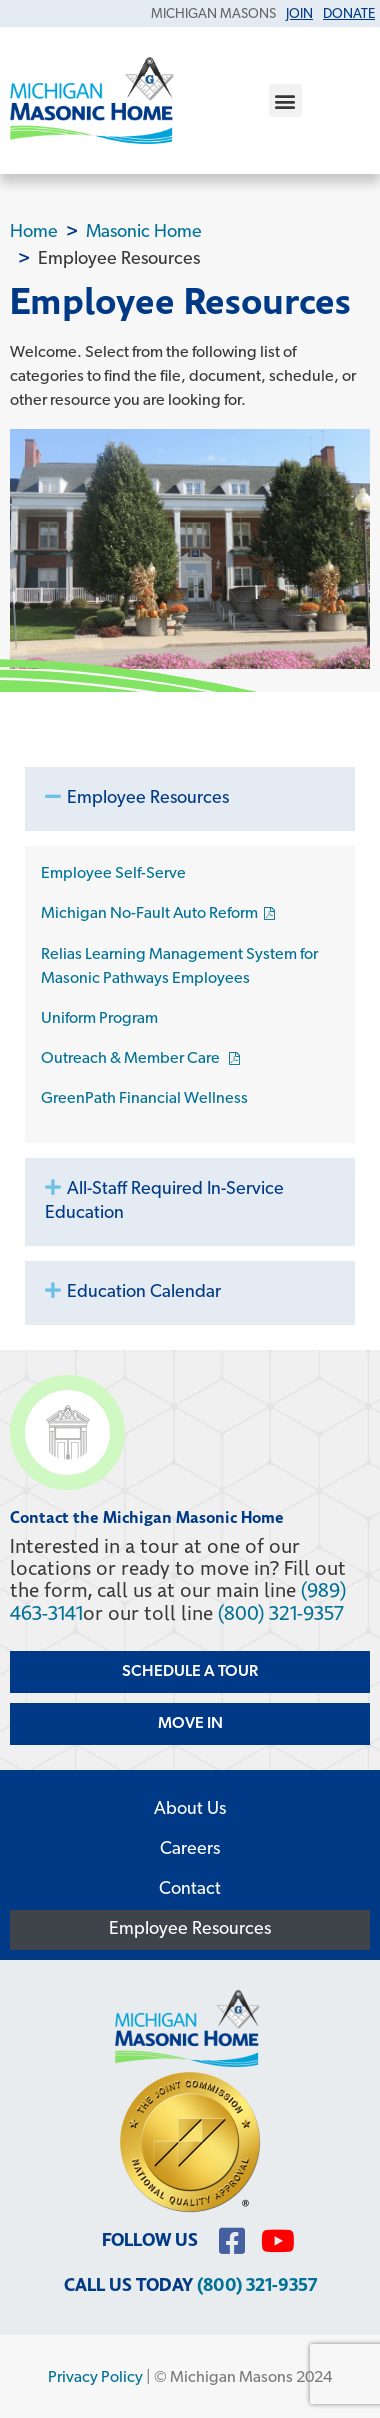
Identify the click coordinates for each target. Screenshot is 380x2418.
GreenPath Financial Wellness (144, 1099)
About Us (190, 1809)
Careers (190, 1849)
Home (34, 232)
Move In (190, 1724)
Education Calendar (144, 1292)
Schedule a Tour (190, 1672)
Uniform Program (99, 1019)
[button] (285, 100)
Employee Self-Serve (113, 874)
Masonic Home (144, 232)
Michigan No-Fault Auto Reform (149, 914)
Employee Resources (148, 798)
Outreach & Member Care (132, 1059)
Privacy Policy (95, 2378)
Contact (190, 1889)
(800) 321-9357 (281, 1613)
